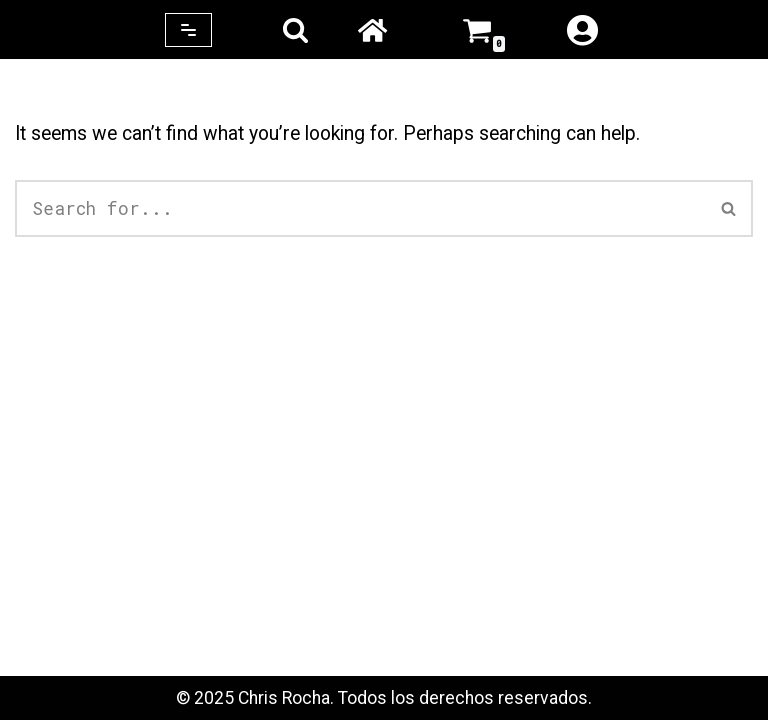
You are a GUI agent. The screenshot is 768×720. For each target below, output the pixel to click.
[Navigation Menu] (188, 30)
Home (372, 30)
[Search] (295, 29)
